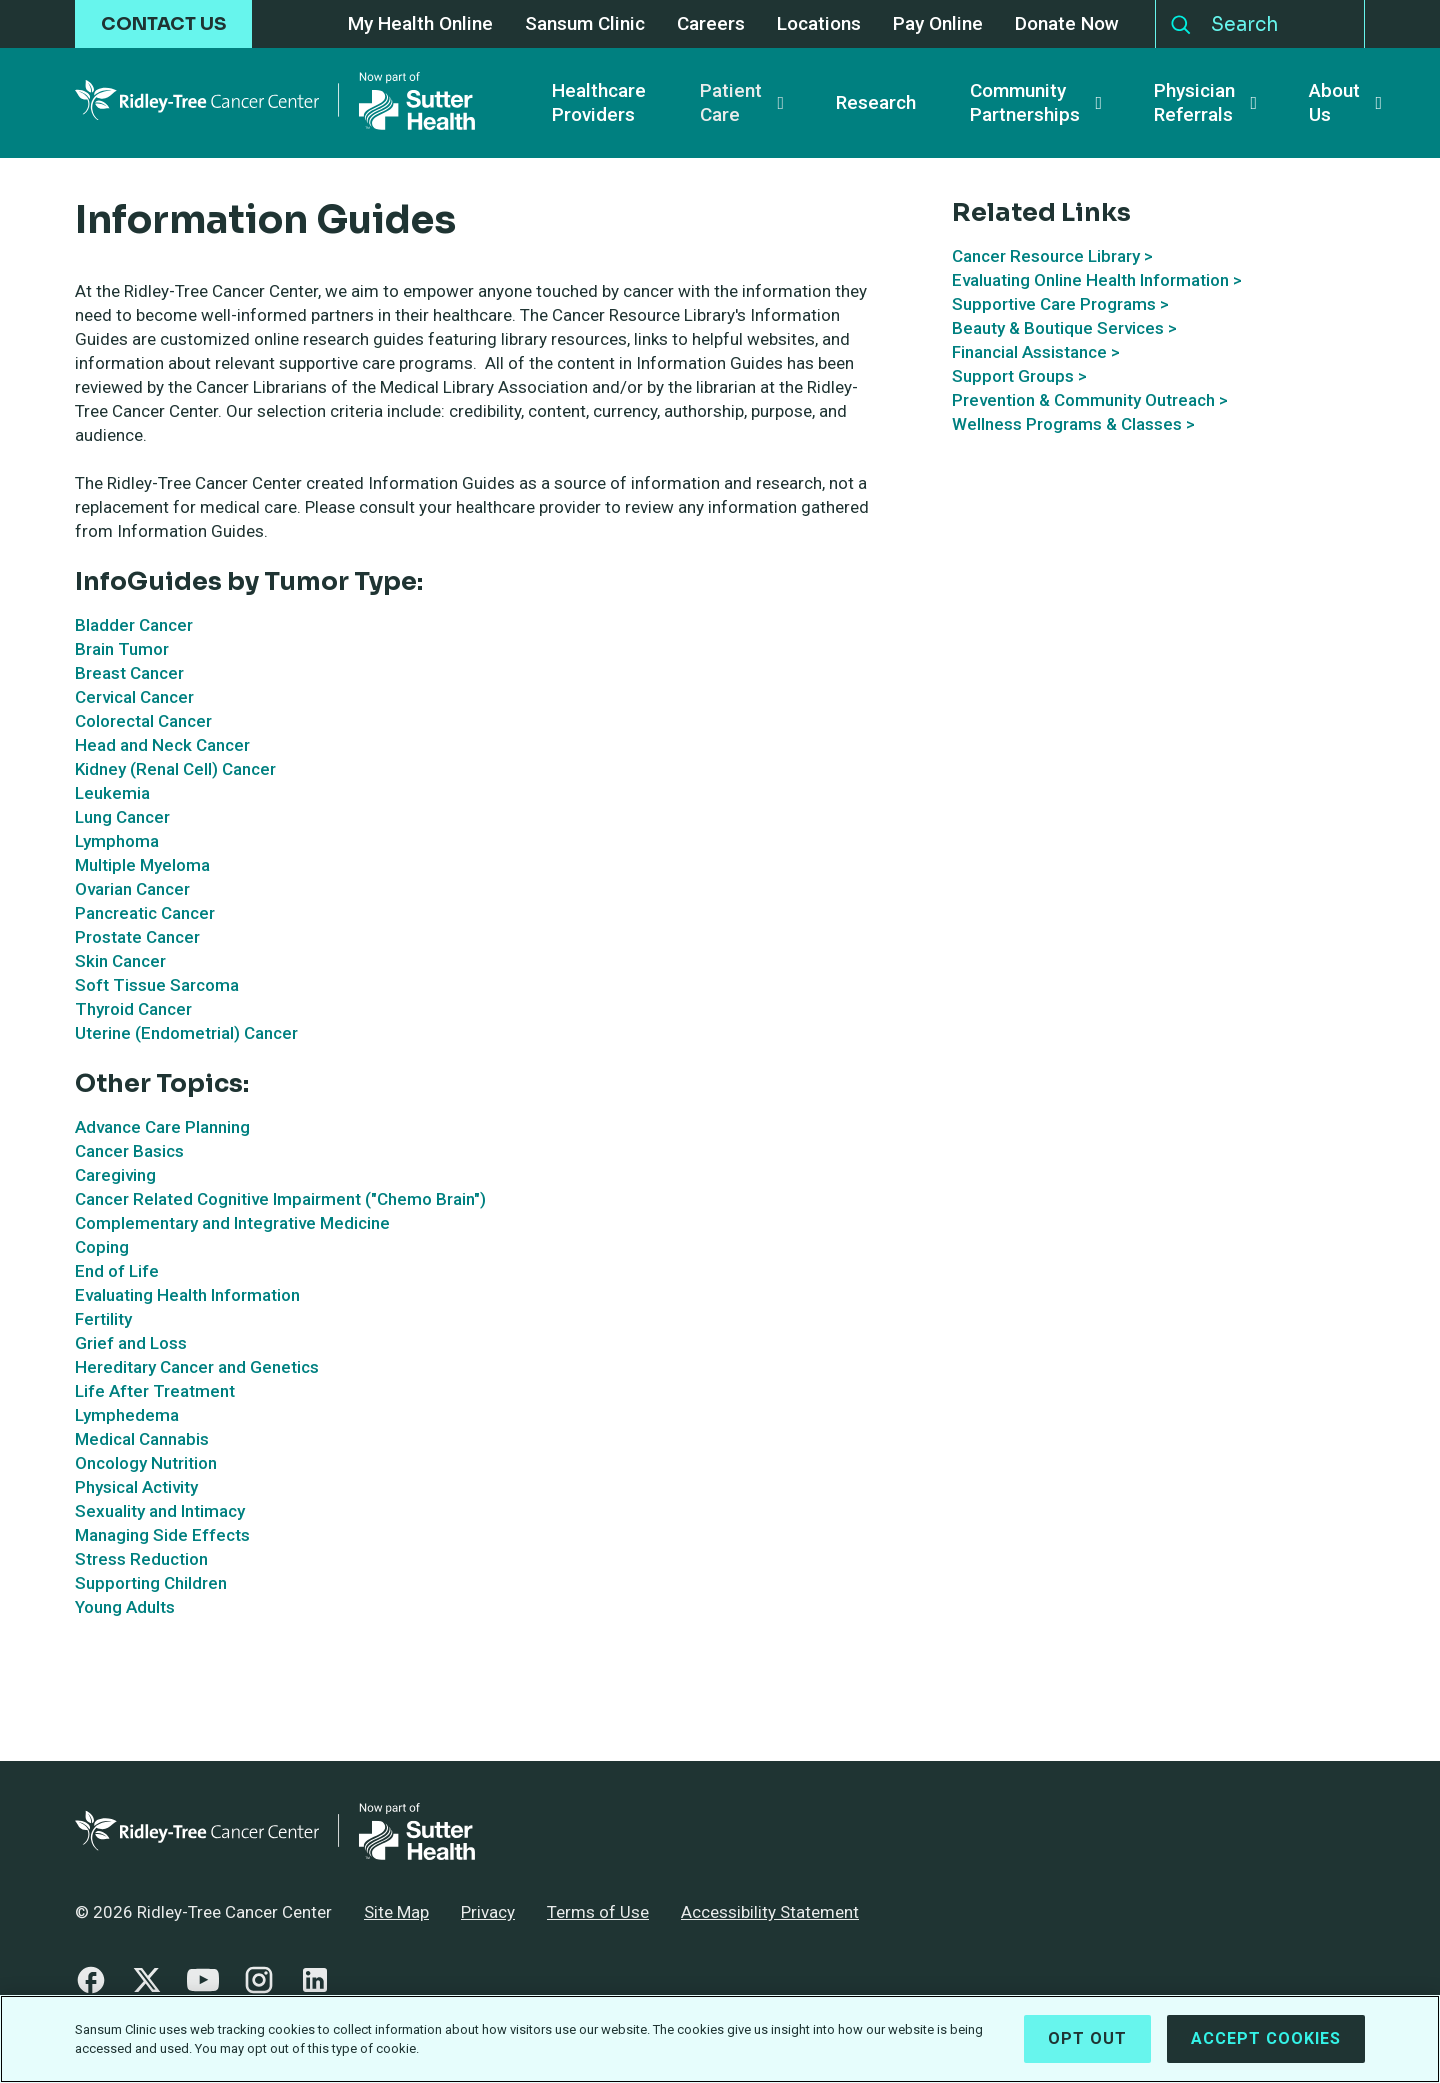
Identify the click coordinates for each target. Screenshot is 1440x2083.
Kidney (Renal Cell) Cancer (175, 769)
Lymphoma (117, 841)
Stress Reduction (141, 1559)
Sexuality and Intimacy (160, 1511)
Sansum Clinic (585, 24)
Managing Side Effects (162, 1535)
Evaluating (993, 280)
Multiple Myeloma (142, 865)
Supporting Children (151, 1583)
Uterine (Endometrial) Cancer (186, 1033)
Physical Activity (136, 1487)
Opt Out (1087, 2048)
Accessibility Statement (770, 1912)
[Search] (1282, 24)
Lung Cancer (122, 817)
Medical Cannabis (142, 1439)
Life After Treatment (155, 1391)
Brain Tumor (122, 649)
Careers (711, 24)
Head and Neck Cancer (162, 745)
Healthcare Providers (599, 102)
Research (876, 102)
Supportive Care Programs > (1060, 304)
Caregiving (115, 1175)
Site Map (396, 1912)
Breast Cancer (129, 673)
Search (1181, 20)
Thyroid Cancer (133, 1009)
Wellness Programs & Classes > (1073, 424)
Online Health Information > (1138, 280)
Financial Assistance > (1036, 352)
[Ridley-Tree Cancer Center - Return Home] (275, 103)
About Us (1334, 102)
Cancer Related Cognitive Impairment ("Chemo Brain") (280, 1199)
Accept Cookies (1266, 2048)
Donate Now (1067, 24)
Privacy (488, 1912)
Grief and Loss (131, 1343)
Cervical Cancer (134, 697)
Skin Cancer (120, 961)
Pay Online (938, 24)
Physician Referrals (1194, 102)
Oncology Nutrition (146, 1463)
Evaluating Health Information (187, 1295)
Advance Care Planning (162, 1127)
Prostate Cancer (137, 937)
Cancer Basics (129, 1151)
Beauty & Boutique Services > (1064, 328)
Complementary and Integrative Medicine (232, 1223)
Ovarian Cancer (132, 889)
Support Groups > (1019, 376)
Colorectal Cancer (143, 721)
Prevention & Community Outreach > (1090, 400)
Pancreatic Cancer (145, 913)
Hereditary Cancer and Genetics (197, 1367)
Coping (102, 1247)
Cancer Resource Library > (1052, 256)
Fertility (103, 1319)
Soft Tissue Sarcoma (157, 985)
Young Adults (125, 1607)
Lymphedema (127, 1415)
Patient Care (731, 102)
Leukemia (112, 793)
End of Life (117, 1271)
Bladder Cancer (134, 625)
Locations (819, 24)
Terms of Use (598, 1912)
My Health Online (420, 24)
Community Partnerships (1025, 102)
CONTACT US (163, 24)
